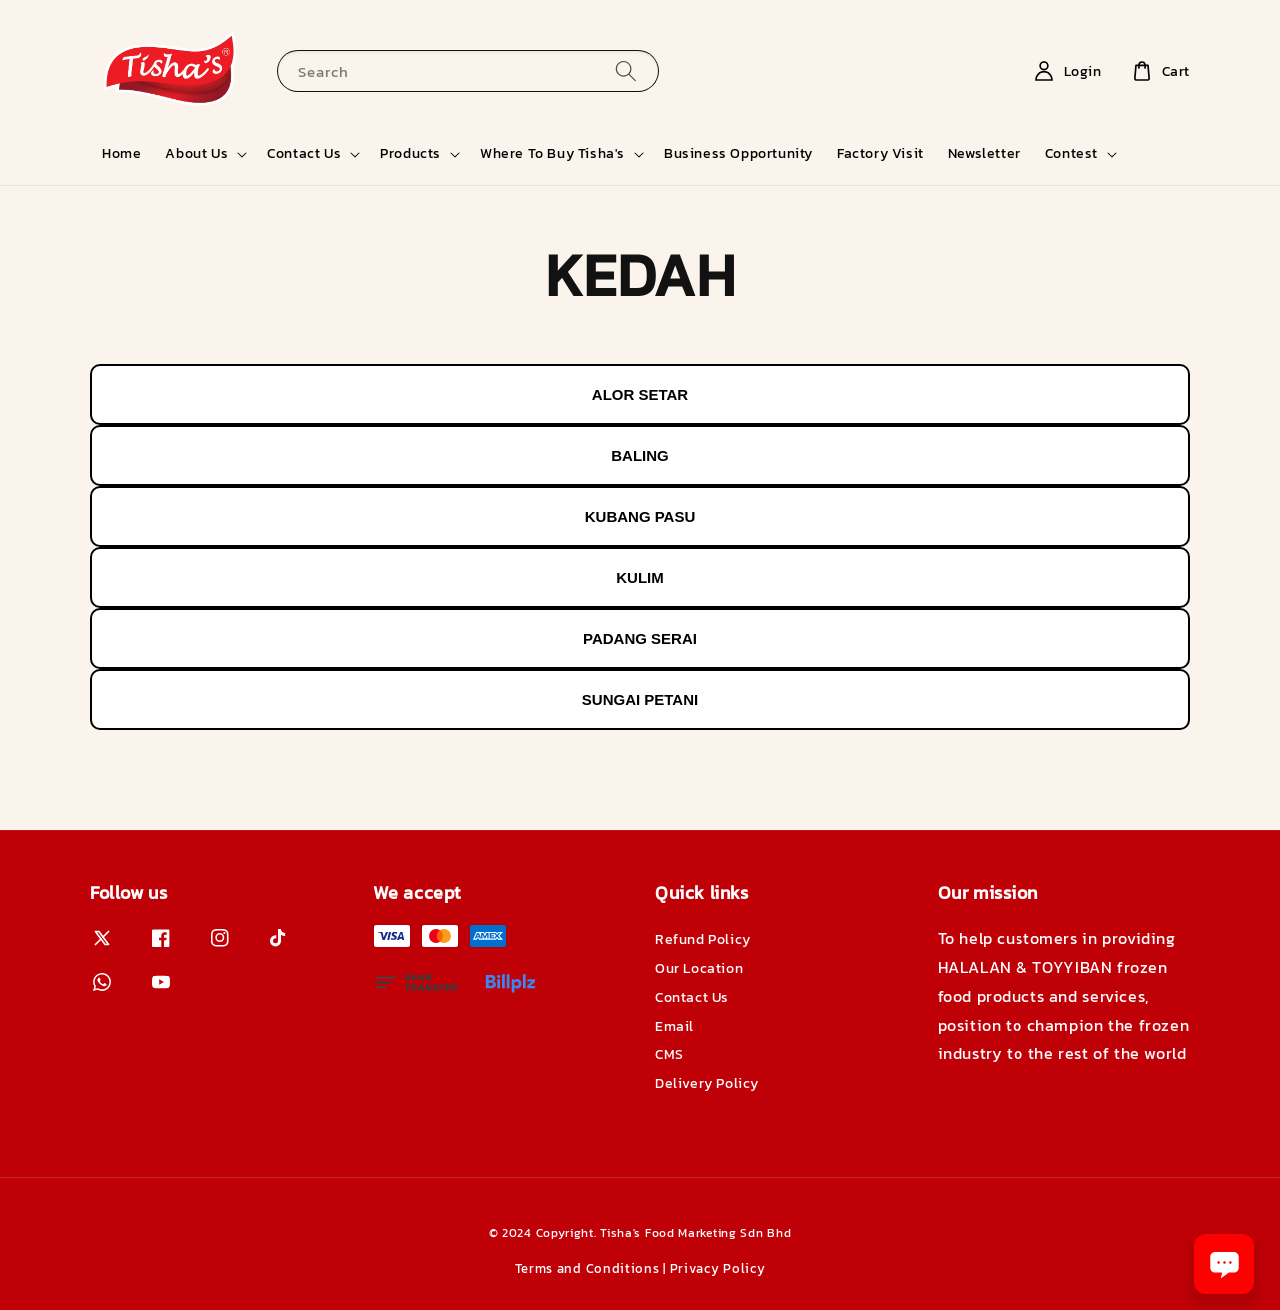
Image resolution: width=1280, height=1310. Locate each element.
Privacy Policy (718, 1268)
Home (121, 153)
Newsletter (984, 153)
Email (674, 1026)
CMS (669, 1054)
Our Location (699, 968)
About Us (196, 154)
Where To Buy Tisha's (552, 154)
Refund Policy (703, 940)
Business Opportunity (738, 153)
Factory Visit (880, 153)
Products (410, 154)
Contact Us (304, 154)
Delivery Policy (707, 1083)
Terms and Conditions (587, 1268)
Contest (1071, 154)
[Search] (626, 70)
